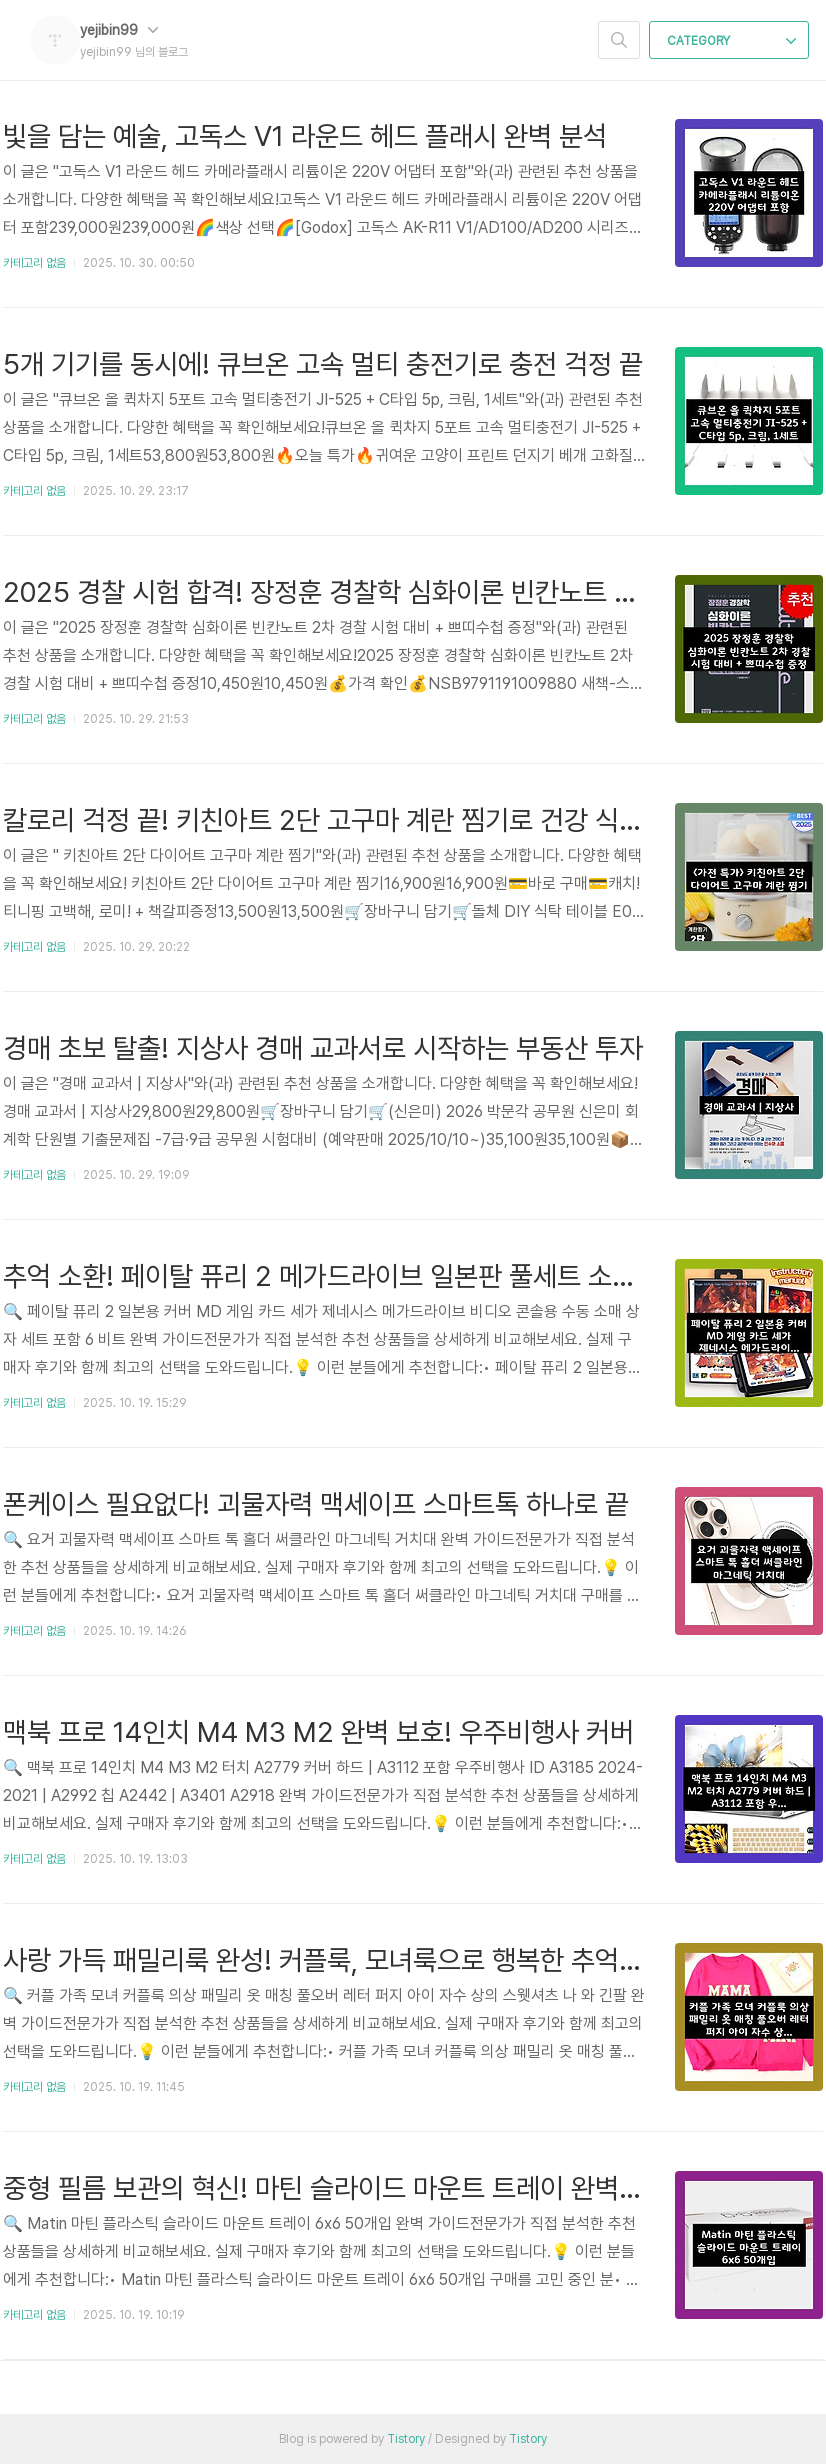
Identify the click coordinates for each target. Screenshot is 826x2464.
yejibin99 (119, 30)
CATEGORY (731, 41)
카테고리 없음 (34, 263)
